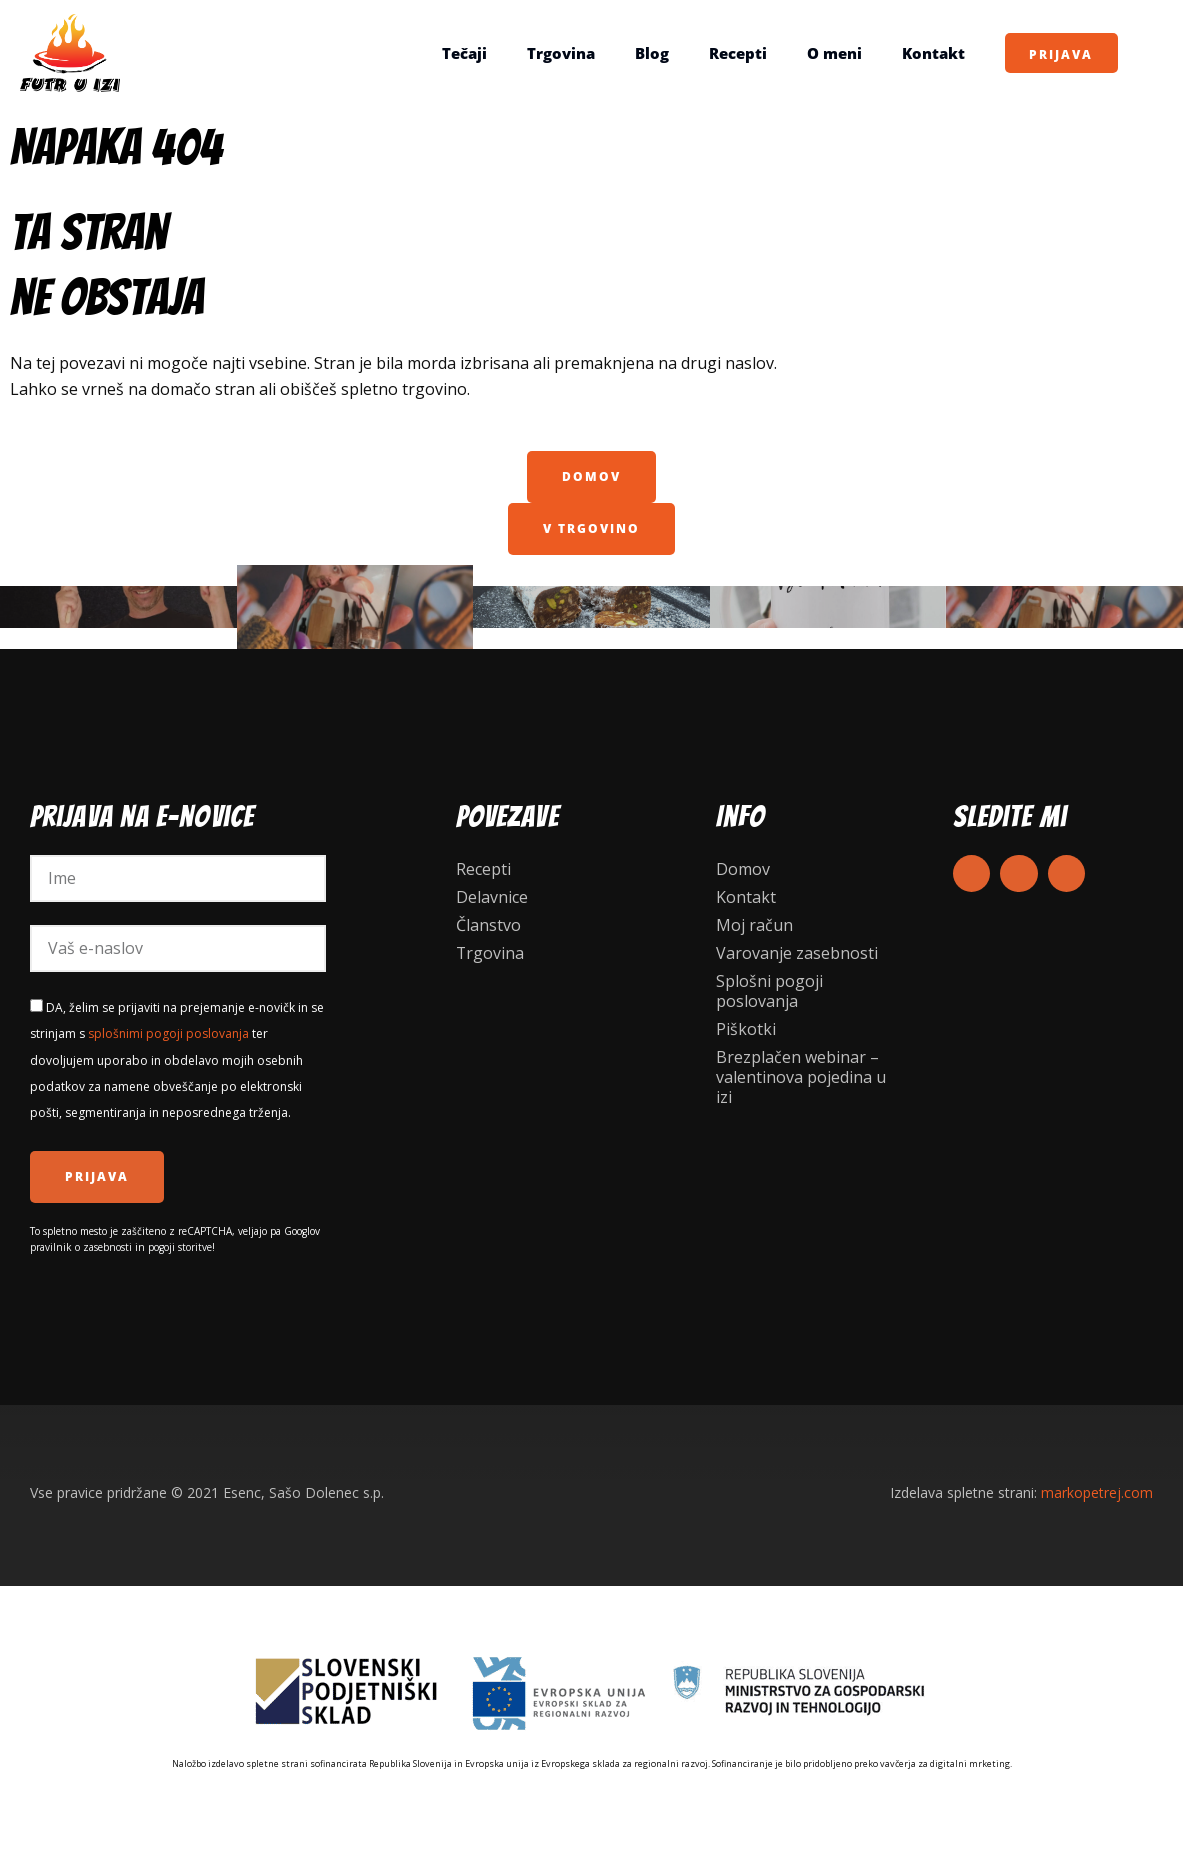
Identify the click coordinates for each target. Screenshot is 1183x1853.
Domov (743, 869)
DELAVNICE (1065, 606)
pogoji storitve (180, 1247)
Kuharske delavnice (355, 606)
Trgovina (560, 53)
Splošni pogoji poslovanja (769, 991)
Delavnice (492, 897)
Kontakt (932, 53)
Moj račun (754, 925)
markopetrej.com (1097, 1492)
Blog (651, 53)
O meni (833, 53)
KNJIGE (118, 606)
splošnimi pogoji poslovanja (168, 1033)
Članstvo (488, 925)
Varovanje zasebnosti (797, 953)
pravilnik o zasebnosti (81, 1247)
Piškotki (746, 1029)
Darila (828, 606)
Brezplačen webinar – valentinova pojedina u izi (801, 1077)
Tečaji (463, 53)
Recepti (737, 53)
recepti (591, 606)
